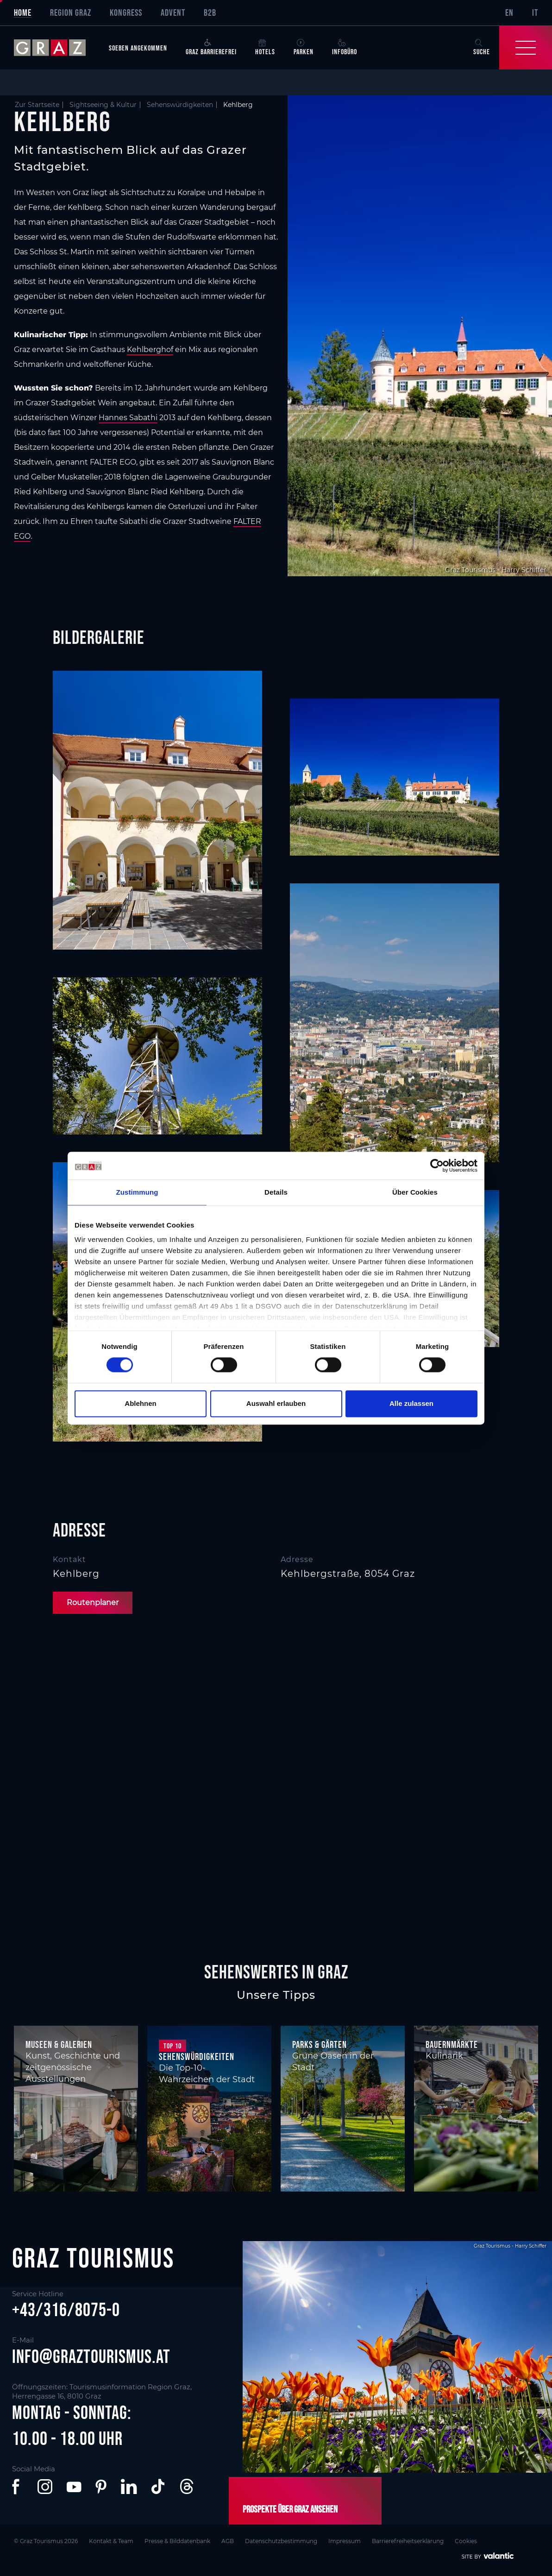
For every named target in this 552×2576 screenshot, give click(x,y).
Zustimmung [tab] (137, 1192)
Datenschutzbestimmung (281, 2541)
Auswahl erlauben (276, 1403)
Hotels (265, 47)
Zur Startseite (37, 105)
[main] (276, 990)
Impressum (344, 2541)
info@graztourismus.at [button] (91, 2356)
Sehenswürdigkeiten (180, 105)
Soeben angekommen (138, 48)
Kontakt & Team (111, 2541)
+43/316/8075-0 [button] (66, 2309)
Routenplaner (93, 1602)
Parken (304, 47)
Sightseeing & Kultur (103, 105)
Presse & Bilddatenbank (177, 2541)
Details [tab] (276, 1192)
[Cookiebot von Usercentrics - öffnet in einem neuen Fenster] (436, 1165)
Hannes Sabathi (128, 417)
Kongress (126, 12)
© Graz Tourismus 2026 (46, 2541)
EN (509, 12)
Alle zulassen (411, 1403)
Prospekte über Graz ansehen (290, 2509)
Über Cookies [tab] (415, 1192)
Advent (173, 12)
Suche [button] (481, 47)
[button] (17, 2486)
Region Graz (70, 12)
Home (22, 12)
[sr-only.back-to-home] (57, 47)
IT (535, 12)
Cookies (466, 2541)
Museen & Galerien (58, 2044)
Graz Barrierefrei (211, 47)
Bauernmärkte (452, 2044)
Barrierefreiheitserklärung (408, 2541)
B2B (210, 12)
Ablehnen (140, 1403)
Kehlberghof (150, 349)
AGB (227, 2541)
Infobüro (344, 47)
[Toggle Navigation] (525, 47)
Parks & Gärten (319, 2044)
